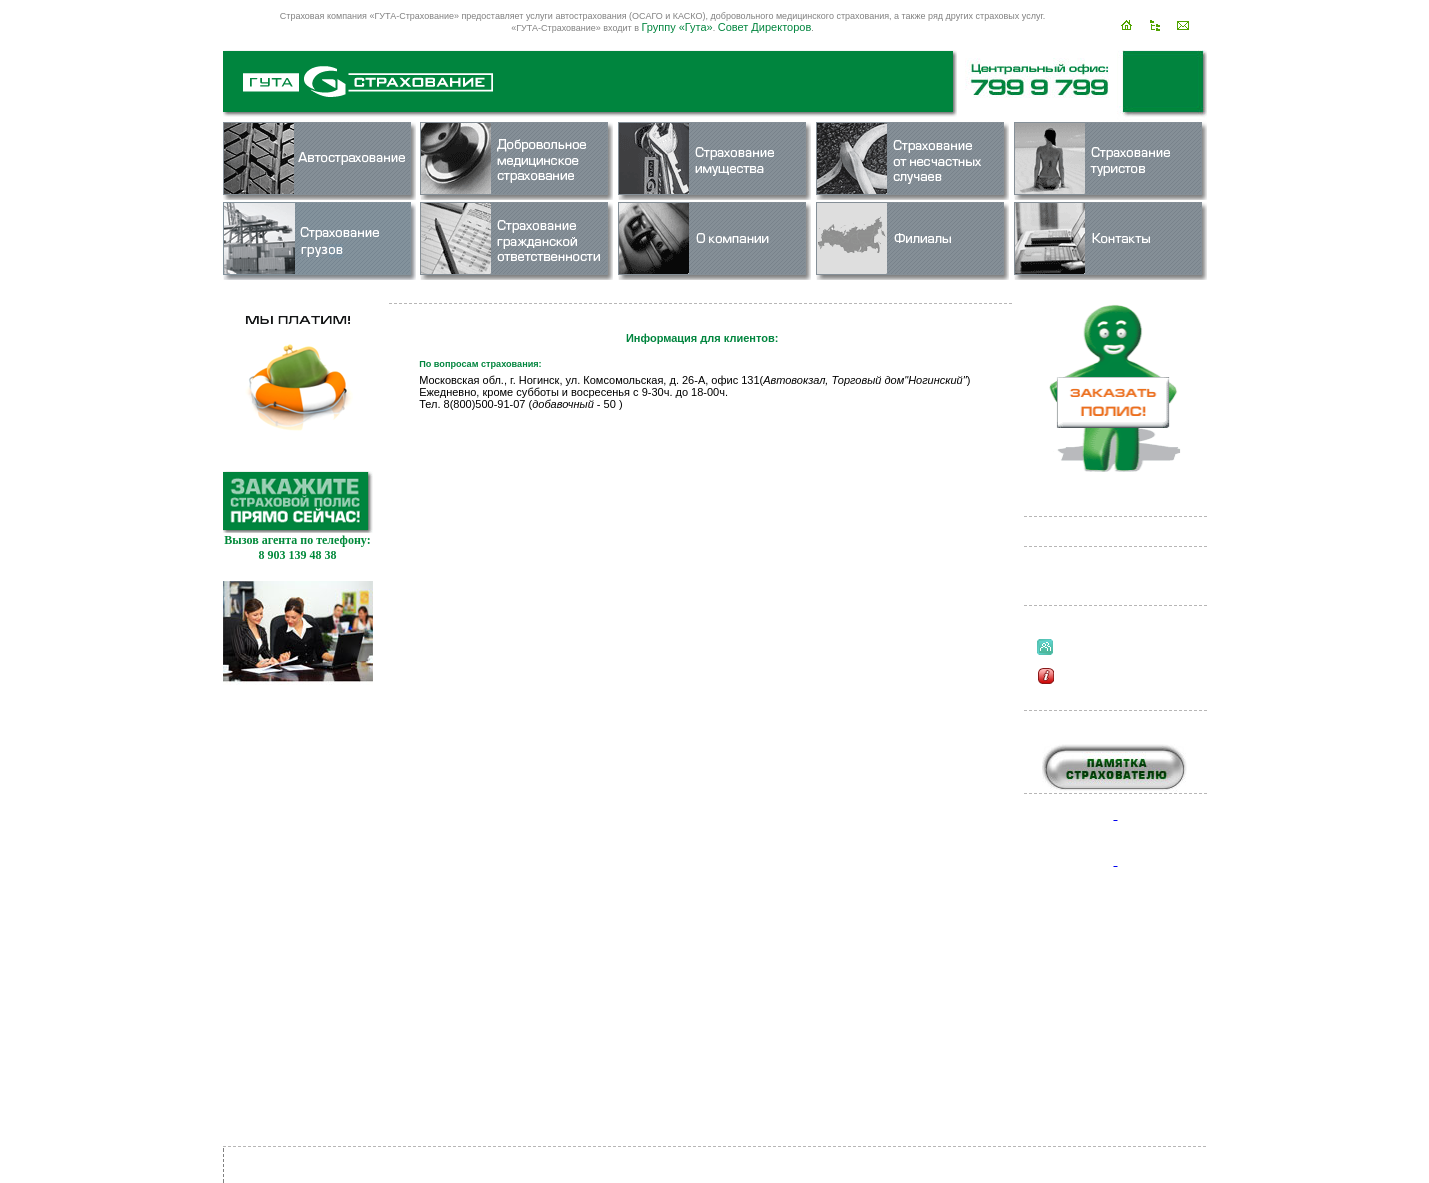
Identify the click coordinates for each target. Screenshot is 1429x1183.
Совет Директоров (765, 27)
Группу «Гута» (676, 27)
